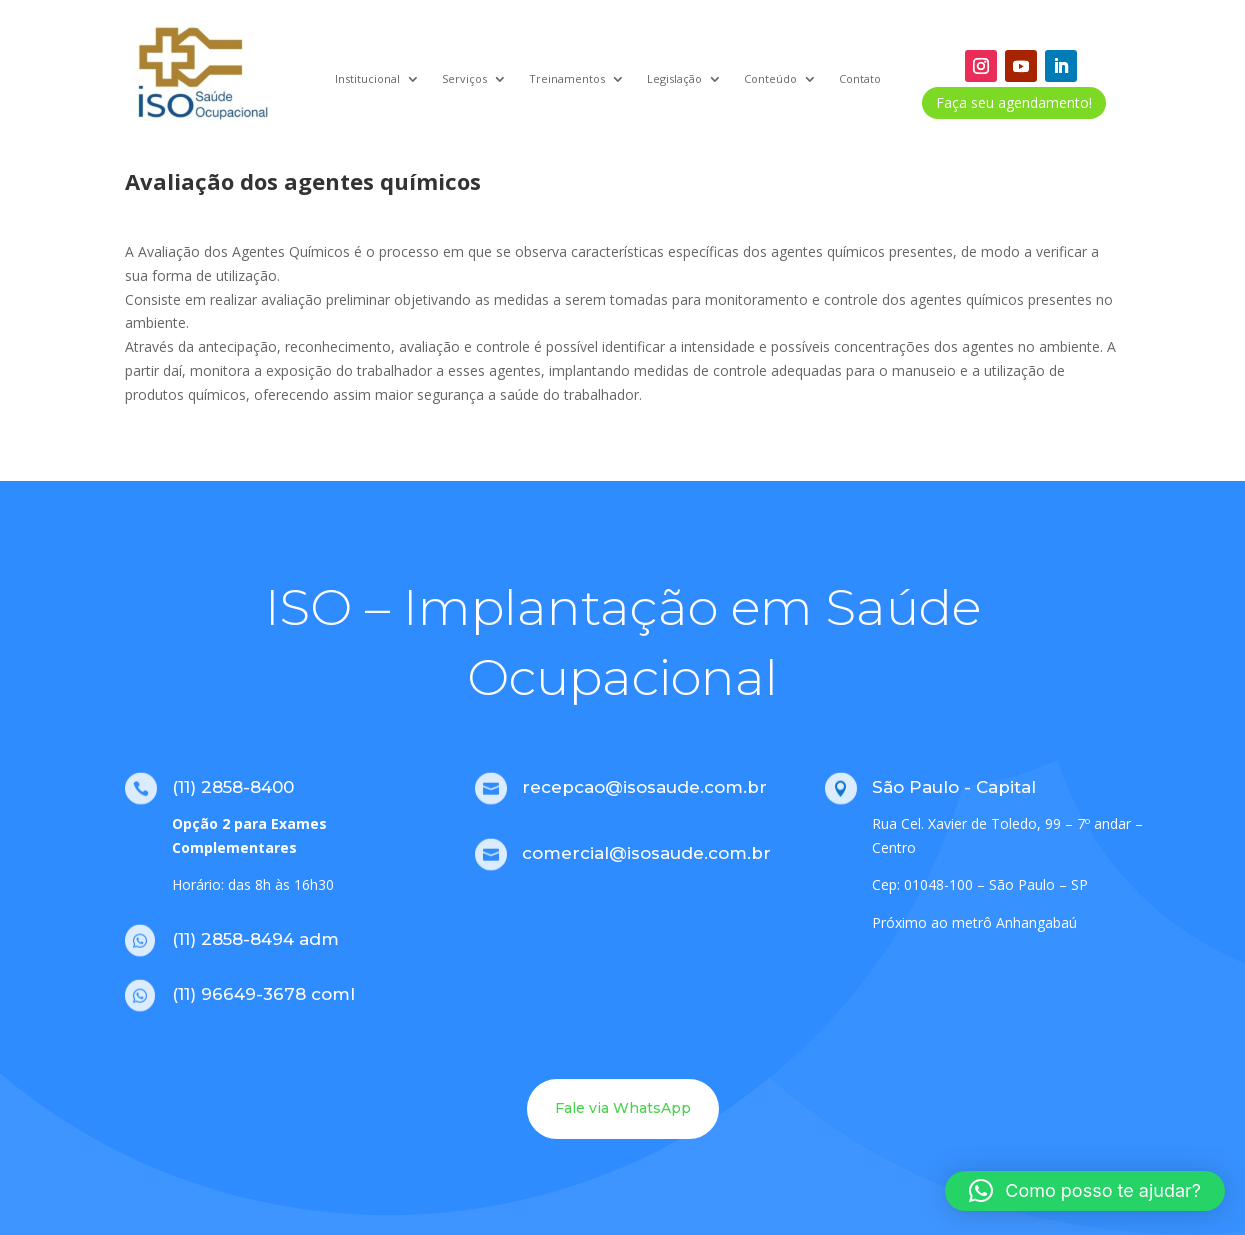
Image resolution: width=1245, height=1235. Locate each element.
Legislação (674, 79)
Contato (860, 79)
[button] (1085, 1191)
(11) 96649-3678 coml (263, 994)
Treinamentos (567, 79)
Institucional (367, 79)
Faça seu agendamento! (1014, 102)
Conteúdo (770, 79)
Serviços (464, 79)
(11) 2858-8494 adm (255, 939)
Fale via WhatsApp (623, 1108)
